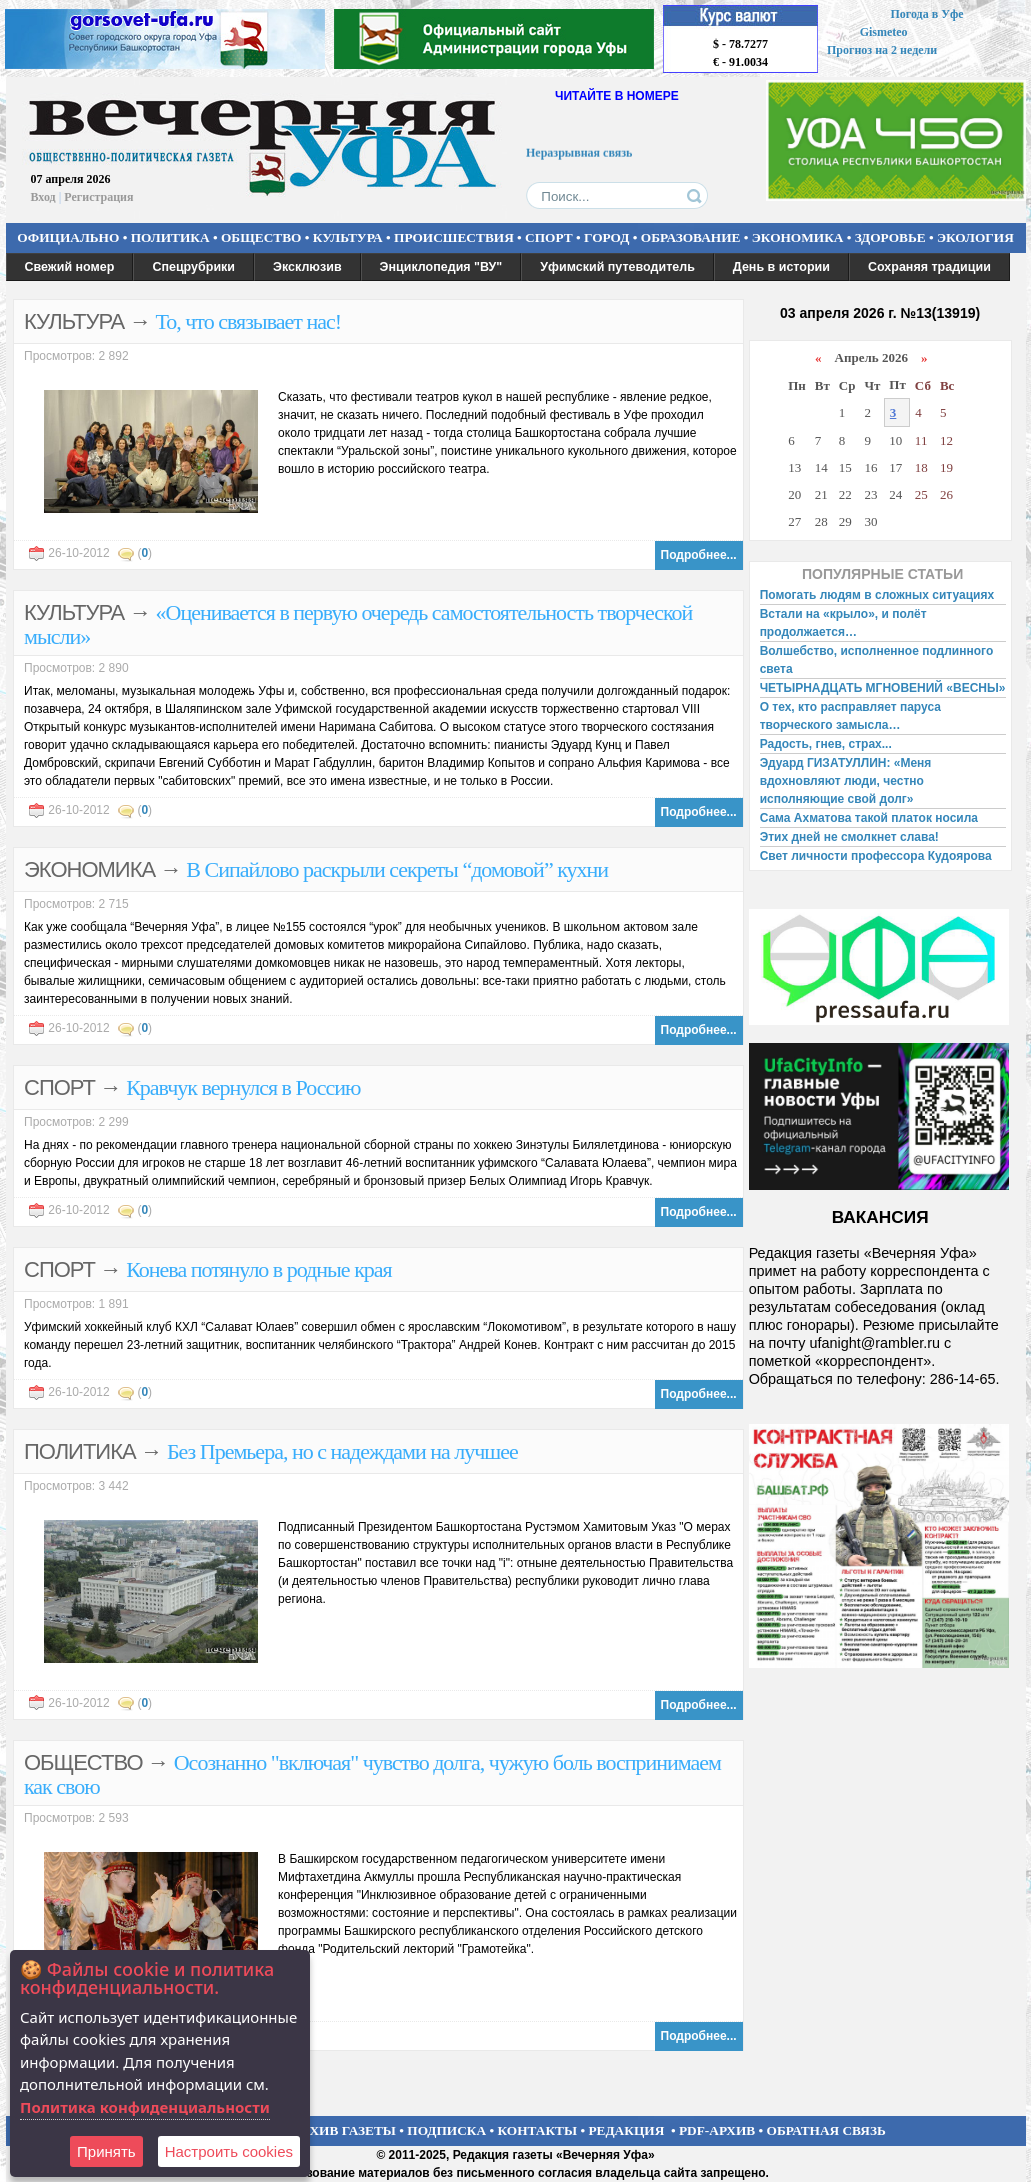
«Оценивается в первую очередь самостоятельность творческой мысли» (358, 624)
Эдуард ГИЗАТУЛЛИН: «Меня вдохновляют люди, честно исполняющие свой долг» (846, 781)
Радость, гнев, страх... (826, 744)
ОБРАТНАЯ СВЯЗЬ (826, 2130)
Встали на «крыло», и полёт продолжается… (843, 623)
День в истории (781, 267)
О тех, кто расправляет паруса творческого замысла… (850, 716)
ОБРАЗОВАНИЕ (691, 237)
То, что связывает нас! (249, 321)
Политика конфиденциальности (145, 2107)
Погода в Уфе (926, 14)
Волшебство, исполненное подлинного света (877, 660)
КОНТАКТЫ (538, 2130)
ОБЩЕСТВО (261, 237)
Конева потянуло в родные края (259, 1269)
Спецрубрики (193, 267)
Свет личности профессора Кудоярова (876, 856)
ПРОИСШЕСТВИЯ (454, 237)
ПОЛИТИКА (170, 237)
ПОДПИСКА (446, 2130)
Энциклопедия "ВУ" (441, 267)
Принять (106, 2151)
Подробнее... (699, 555)
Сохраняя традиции (929, 267)
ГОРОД (606, 237)
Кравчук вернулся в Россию (243, 1087)
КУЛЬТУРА (348, 237)
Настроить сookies (229, 2151)
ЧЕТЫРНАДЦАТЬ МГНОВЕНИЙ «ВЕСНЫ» (883, 688)
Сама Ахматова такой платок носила (869, 818)
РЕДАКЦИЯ (626, 2130)
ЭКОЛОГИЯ (975, 237)
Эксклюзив (307, 267)
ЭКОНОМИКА (798, 237)
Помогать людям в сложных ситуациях (877, 595)
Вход (43, 197)
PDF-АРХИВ (717, 2130)
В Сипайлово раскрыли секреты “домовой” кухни (397, 869)
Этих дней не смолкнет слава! (849, 837)
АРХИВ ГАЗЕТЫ (344, 2130)
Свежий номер (70, 267)
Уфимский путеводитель (617, 267)
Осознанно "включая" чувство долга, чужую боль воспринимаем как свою (372, 1774)
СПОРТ (549, 237)
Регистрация (98, 197)
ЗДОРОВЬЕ (890, 237)
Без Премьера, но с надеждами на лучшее (342, 1451)
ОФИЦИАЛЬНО (68, 237)
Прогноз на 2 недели (882, 50)
